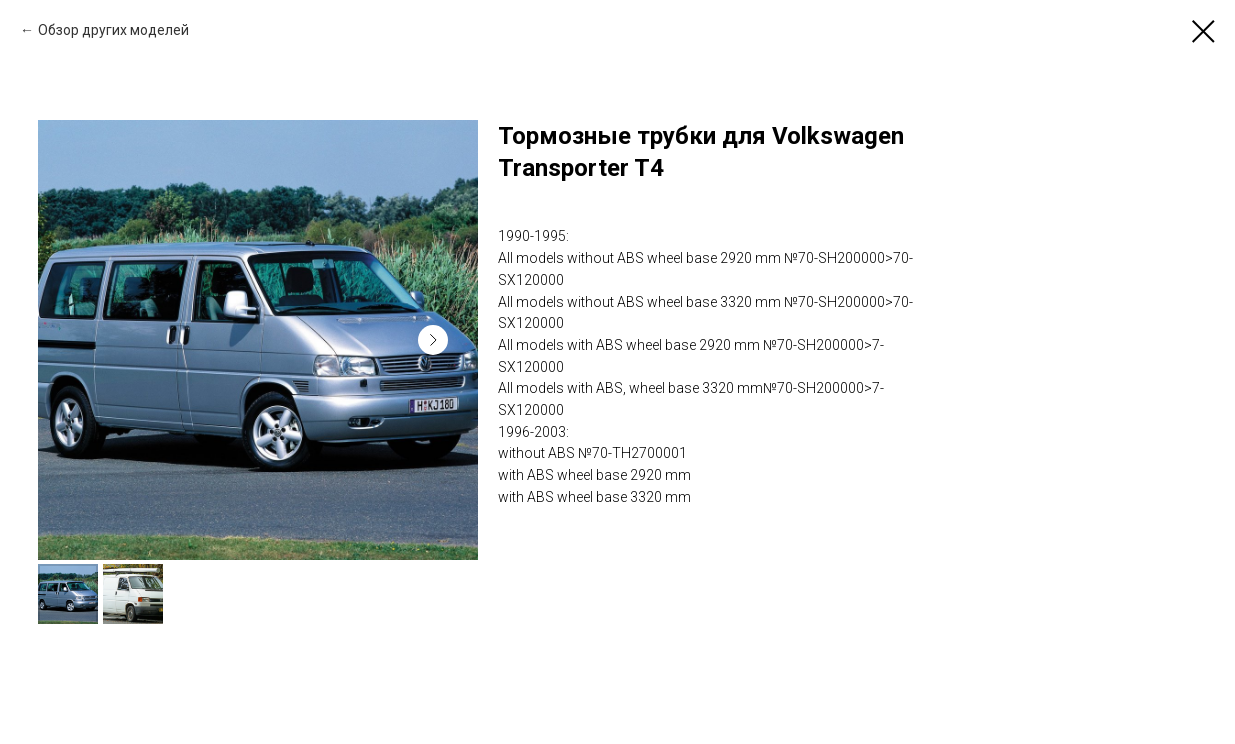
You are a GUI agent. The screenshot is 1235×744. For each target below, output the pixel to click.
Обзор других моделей (113, 30)
